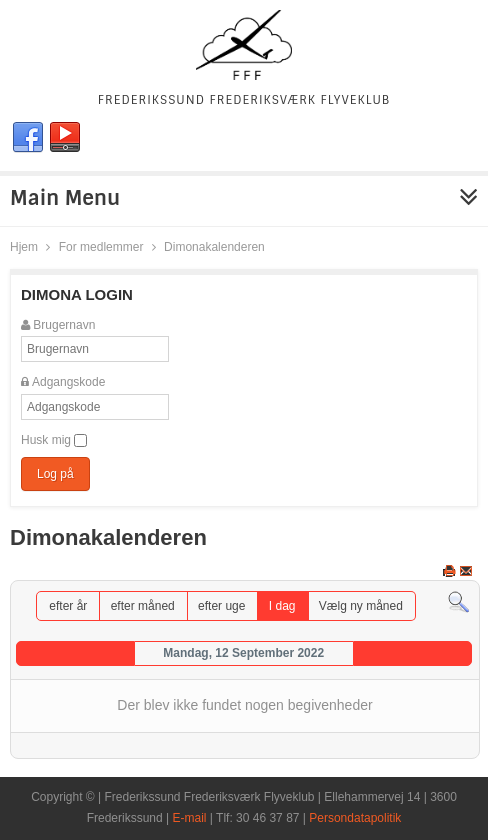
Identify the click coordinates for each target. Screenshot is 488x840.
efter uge (221, 606)
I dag (282, 606)
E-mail (190, 818)
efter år (68, 606)
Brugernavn (64, 325)
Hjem (24, 247)
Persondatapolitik (355, 818)
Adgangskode (68, 382)
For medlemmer (101, 247)
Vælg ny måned (361, 606)
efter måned (143, 606)
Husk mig (46, 440)
